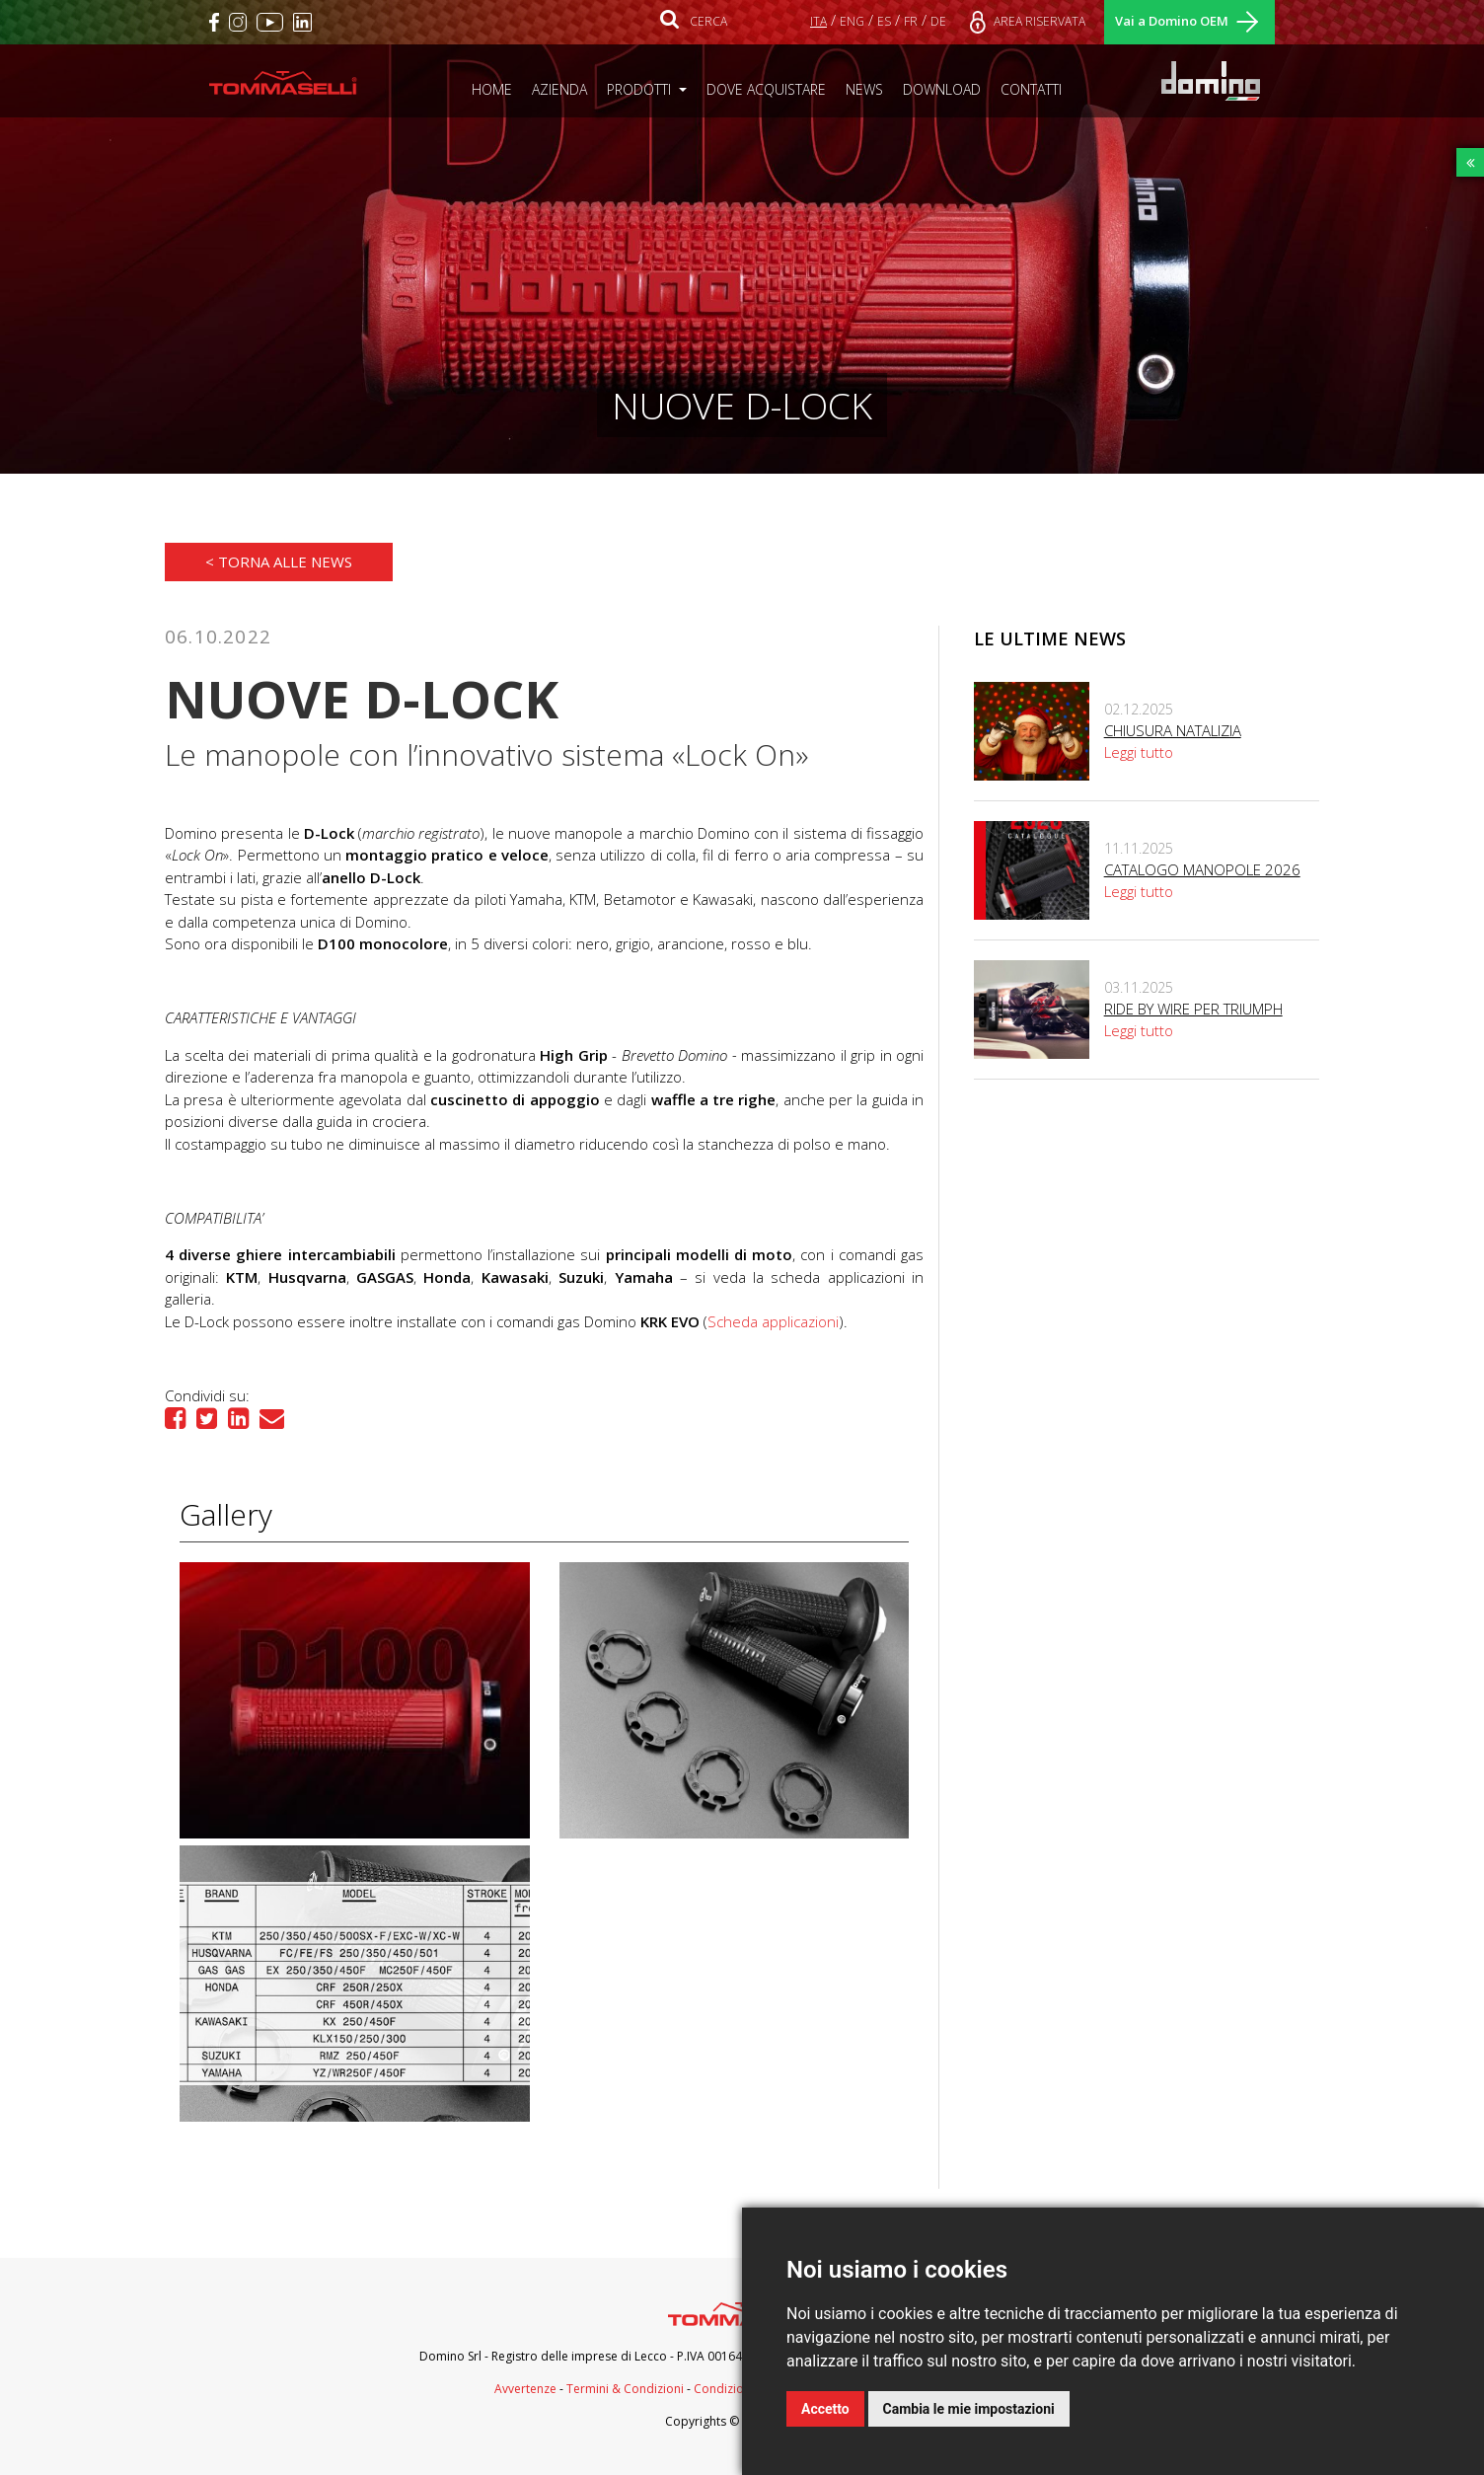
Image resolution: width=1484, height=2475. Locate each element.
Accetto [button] (825, 2409)
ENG (852, 21)
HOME (497, 89)
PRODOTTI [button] (641, 89)
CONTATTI (1036, 89)
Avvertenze (525, 2388)
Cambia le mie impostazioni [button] (969, 2409)
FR (911, 21)
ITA (818, 21)
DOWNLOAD (947, 89)
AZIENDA (564, 89)
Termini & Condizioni (625, 2388)
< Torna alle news (278, 561)
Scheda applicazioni (773, 1321)
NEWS (869, 89)
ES (884, 21)
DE (938, 21)
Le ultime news (1050, 638)
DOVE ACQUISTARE (771, 89)
